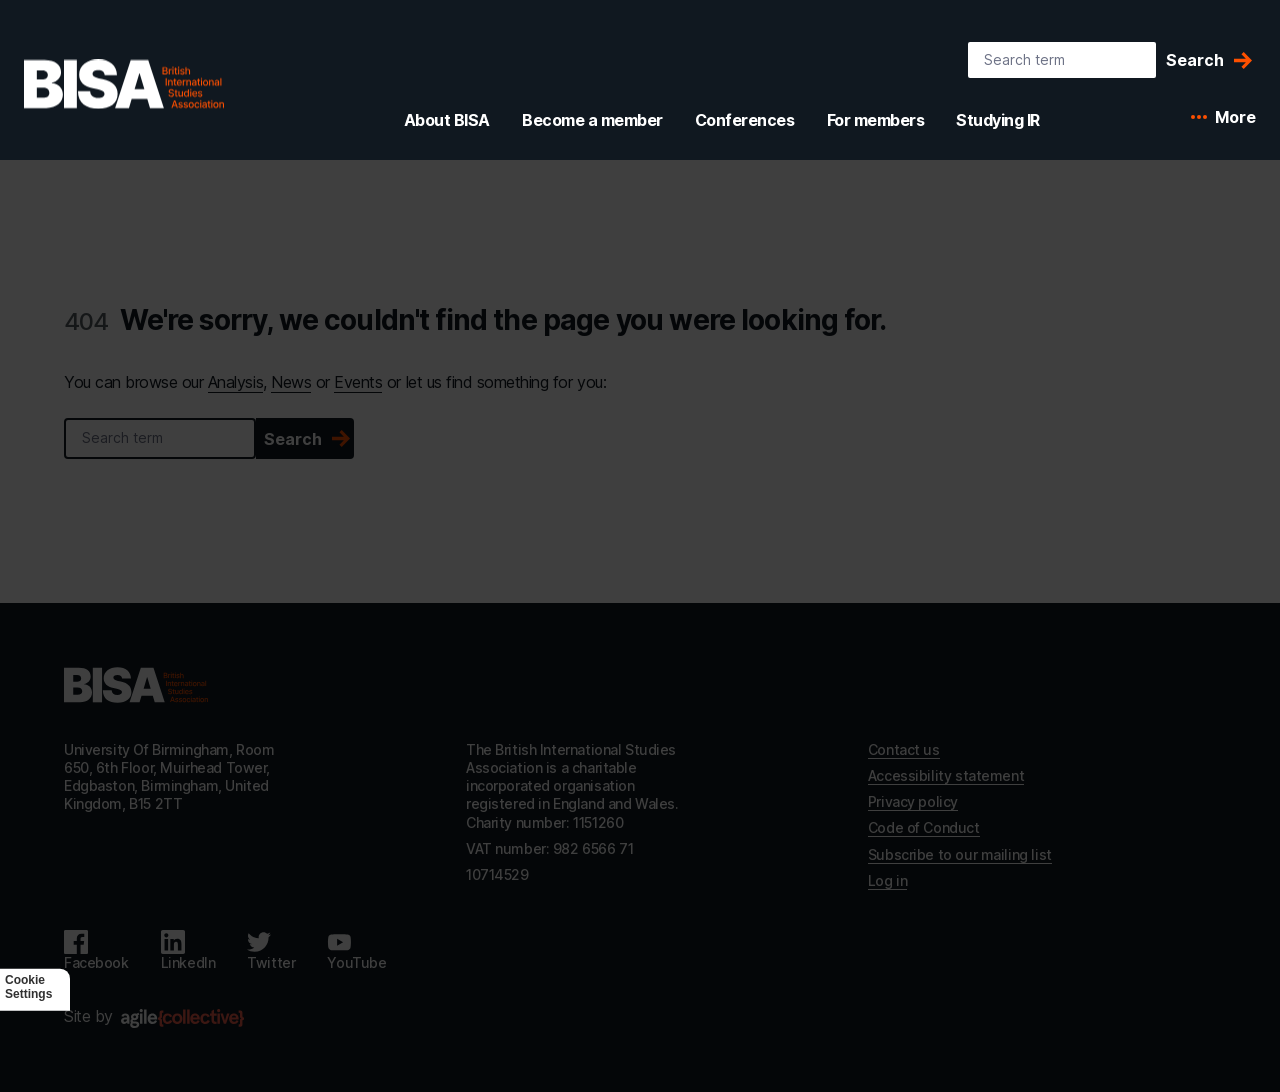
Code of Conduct (924, 827)
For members (876, 120)
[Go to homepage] (136, 685)
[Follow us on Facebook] (96, 951)
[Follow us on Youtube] (356, 951)
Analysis (235, 382)
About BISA (447, 120)
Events (358, 382)
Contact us (904, 749)
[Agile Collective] (182, 1018)
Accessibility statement (946, 775)
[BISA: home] (124, 84)
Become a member (592, 120)
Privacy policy (913, 801)
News (291, 382)
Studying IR (998, 120)
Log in (887, 880)
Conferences (745, 120)
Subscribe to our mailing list (960, 854)
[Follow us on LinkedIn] (188, 951)
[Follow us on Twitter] (271, 951)
